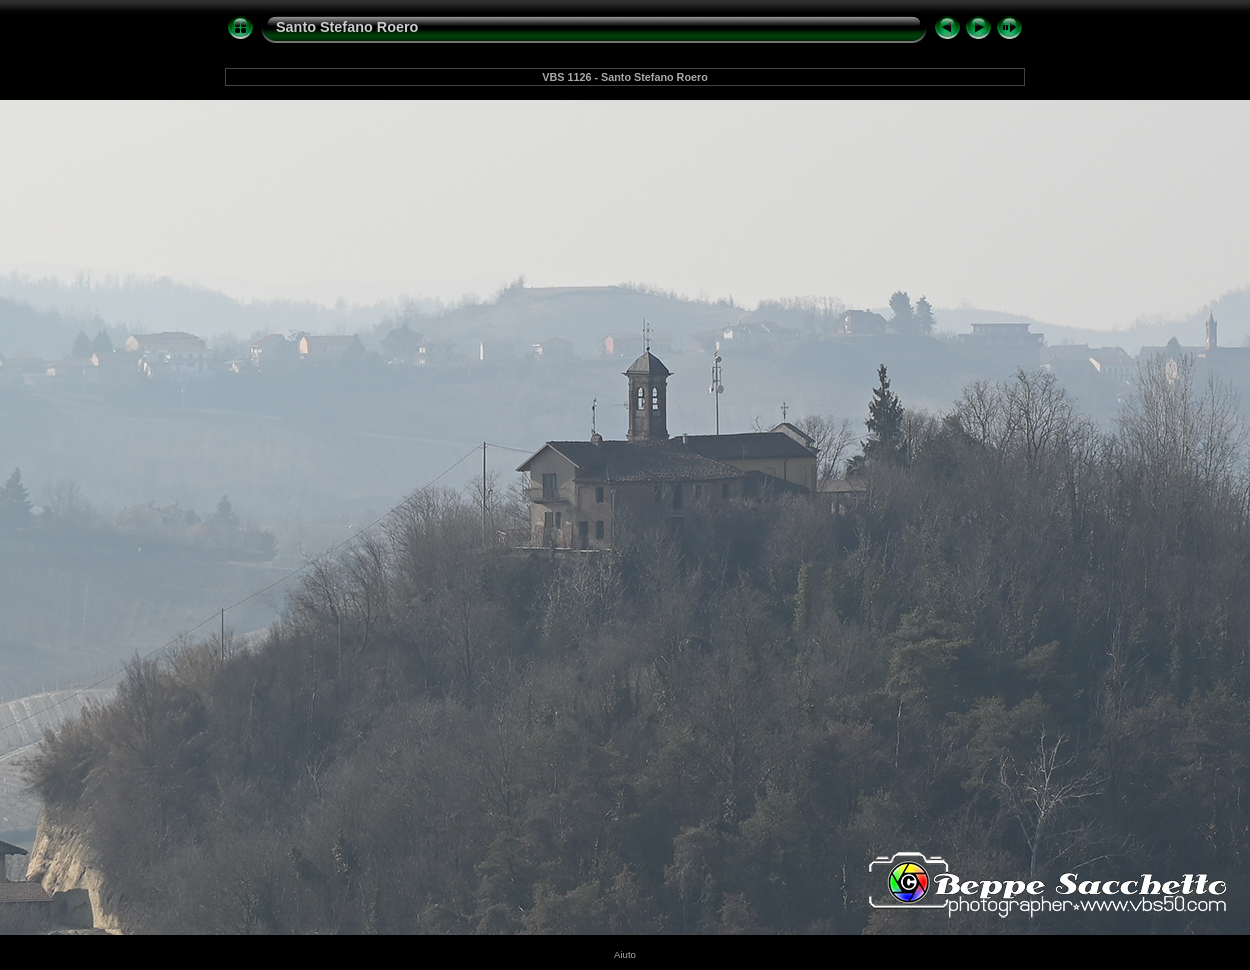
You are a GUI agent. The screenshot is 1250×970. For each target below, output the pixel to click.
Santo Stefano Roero (347, 27)
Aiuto (625, 954)
